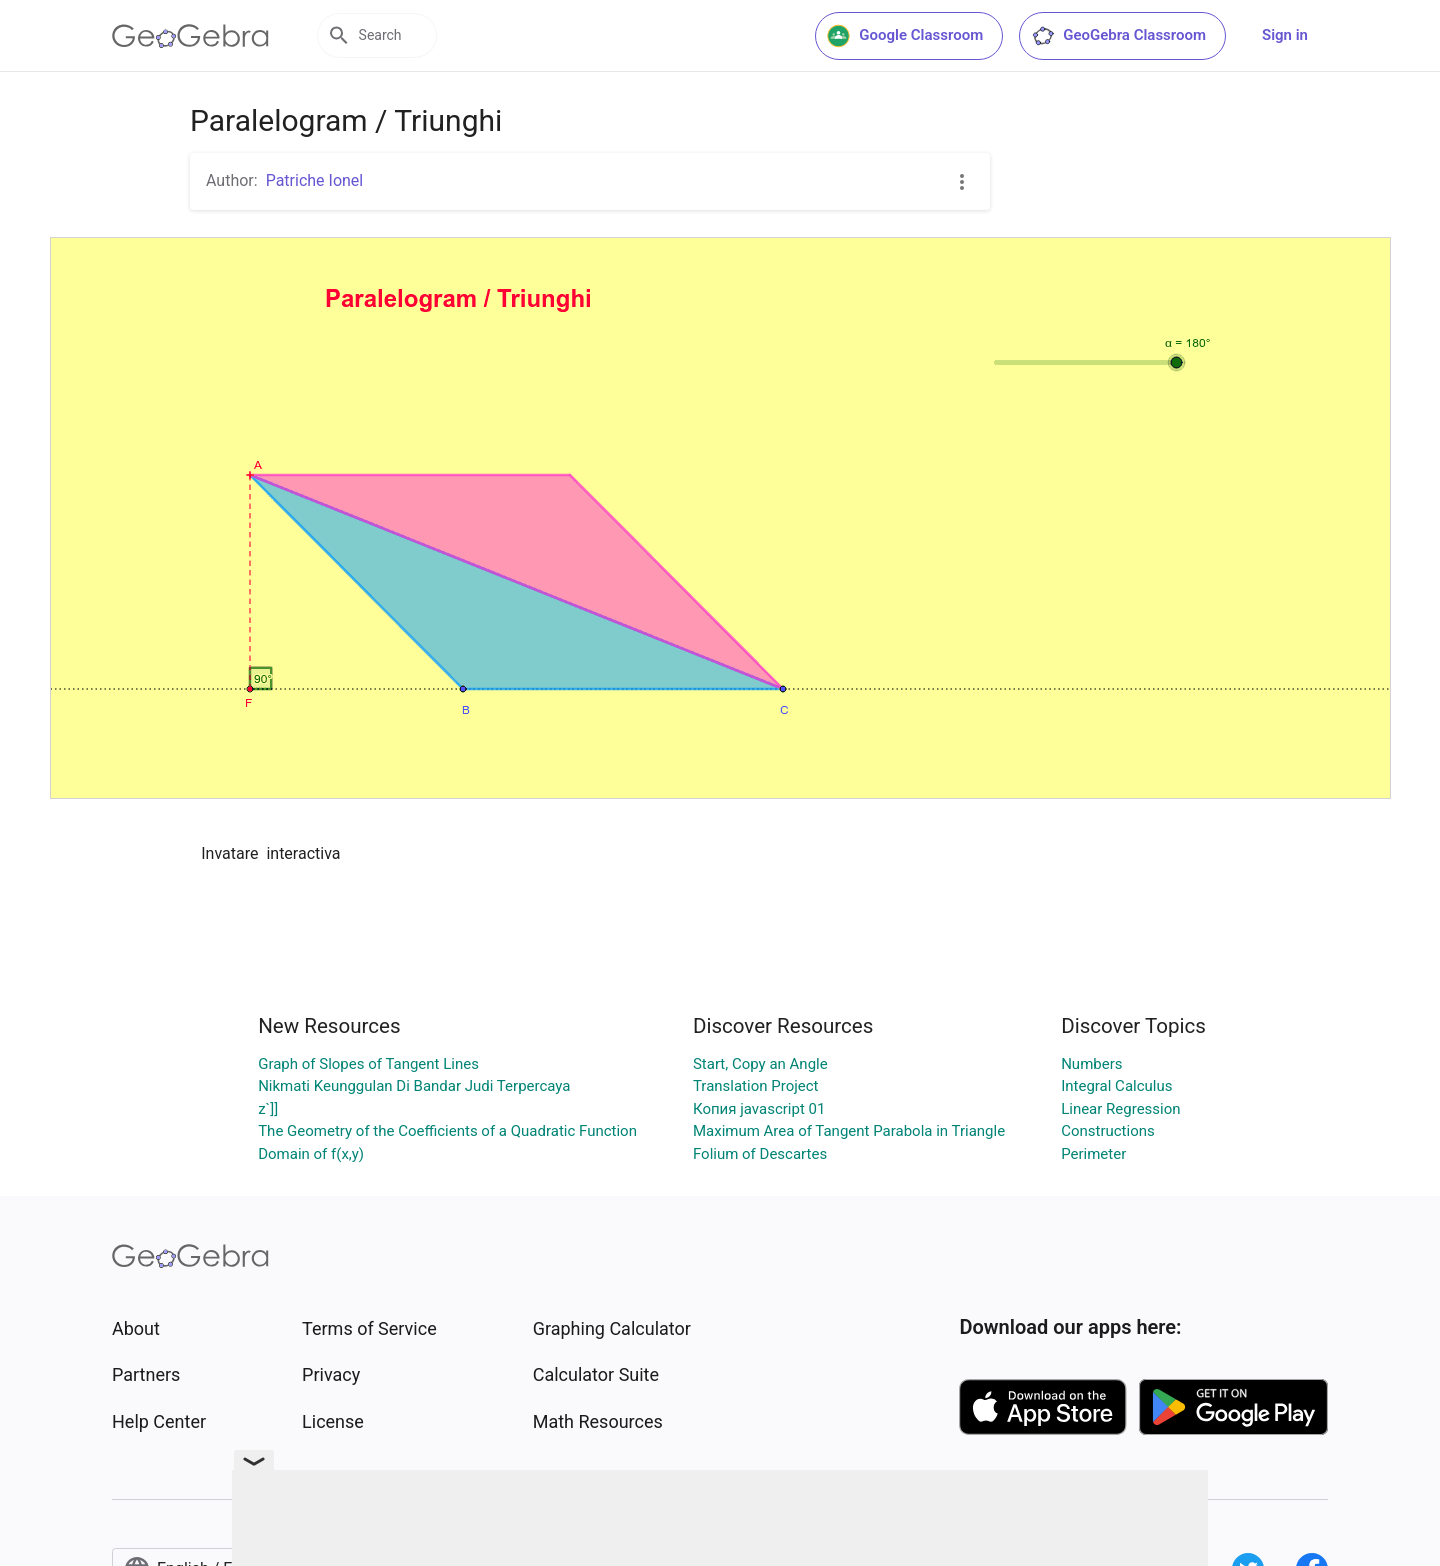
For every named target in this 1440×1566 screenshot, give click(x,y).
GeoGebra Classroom (1118, 36)
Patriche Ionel (315, 180)
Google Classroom (905, 36)
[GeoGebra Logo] (190, 36)
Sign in (1285, 35)
